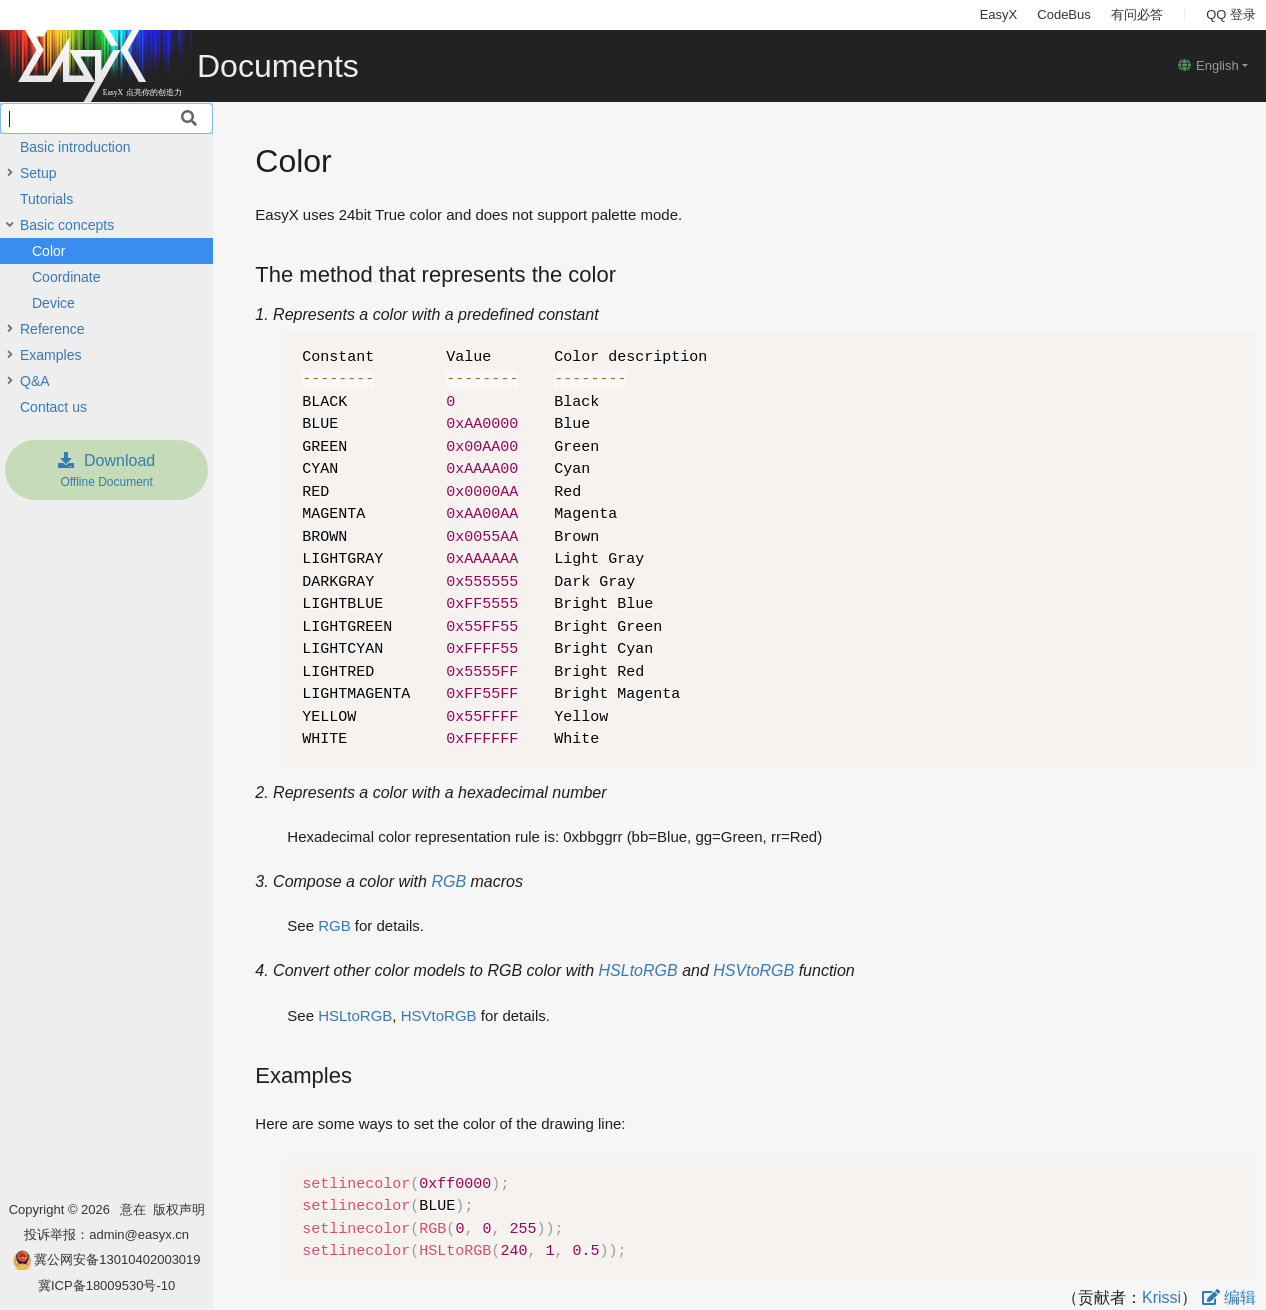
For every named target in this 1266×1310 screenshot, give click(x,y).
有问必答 (1137, 14)
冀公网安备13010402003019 (117, 1259)
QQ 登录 (1231, 14)
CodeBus (1063, 14)
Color (48, 251)
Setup (38, 173)
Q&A (35, 381)
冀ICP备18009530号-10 (106, 1285)
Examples (50, 355)
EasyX (999, 14)
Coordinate (66, 277)
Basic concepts (67, 225)
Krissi (1161, 1297)
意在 (136, 1209)
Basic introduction (75, 147)
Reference (52, 329)
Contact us (53, 407)
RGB (448, 881)
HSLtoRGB (638, 970)
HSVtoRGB (753, 970)
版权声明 (179, 1209)
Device (53, 303)
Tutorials (46, 199)
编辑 (1229, 1297)
